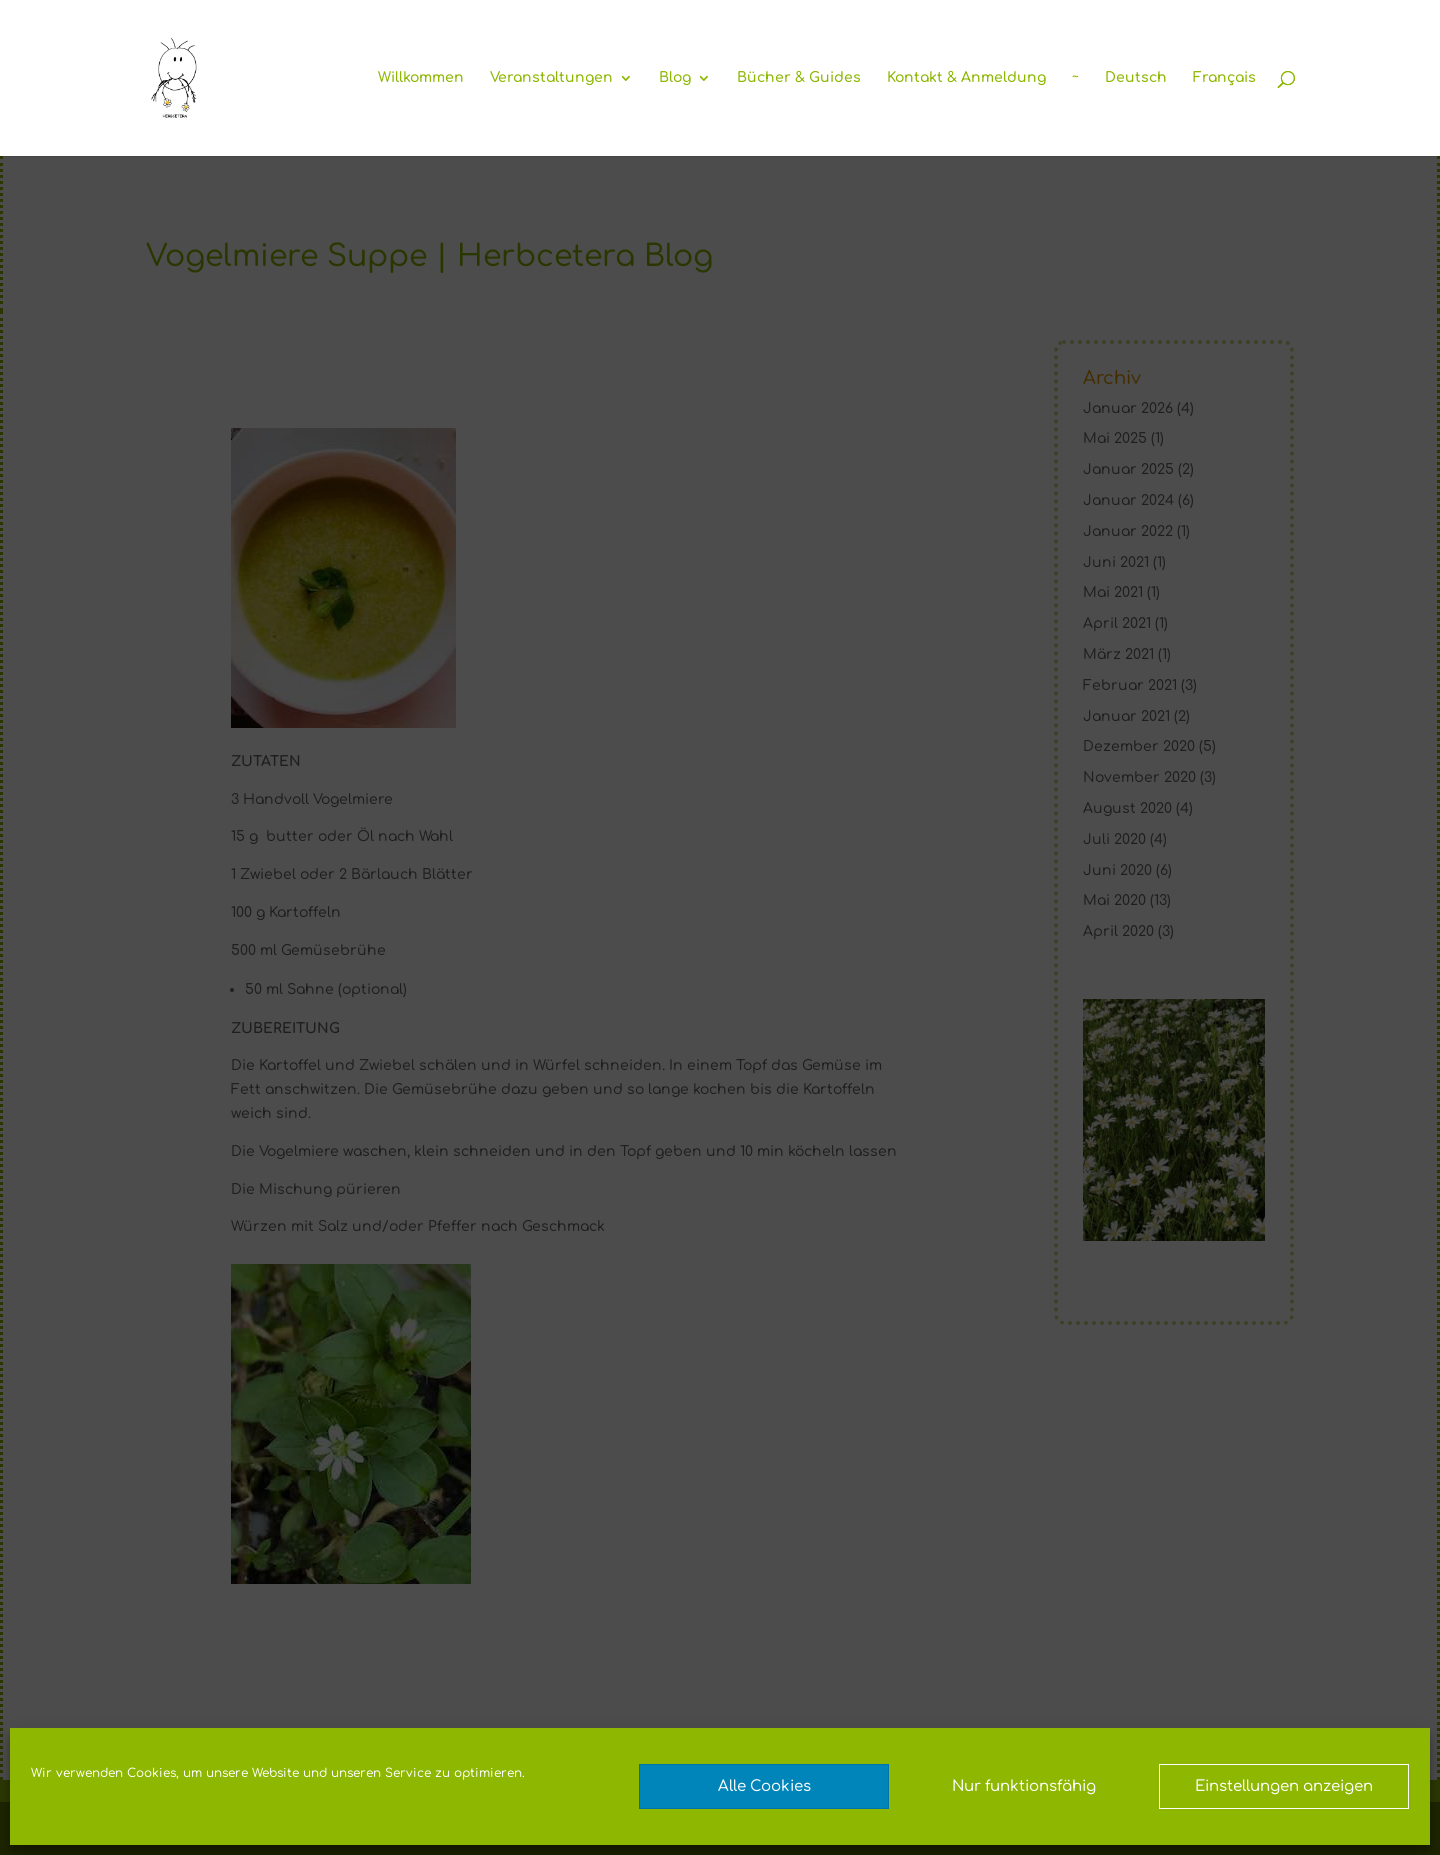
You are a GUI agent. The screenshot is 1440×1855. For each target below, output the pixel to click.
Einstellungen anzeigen (1284, 1786)
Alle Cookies (764, 1786)
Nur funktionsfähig (1024, 1786)
